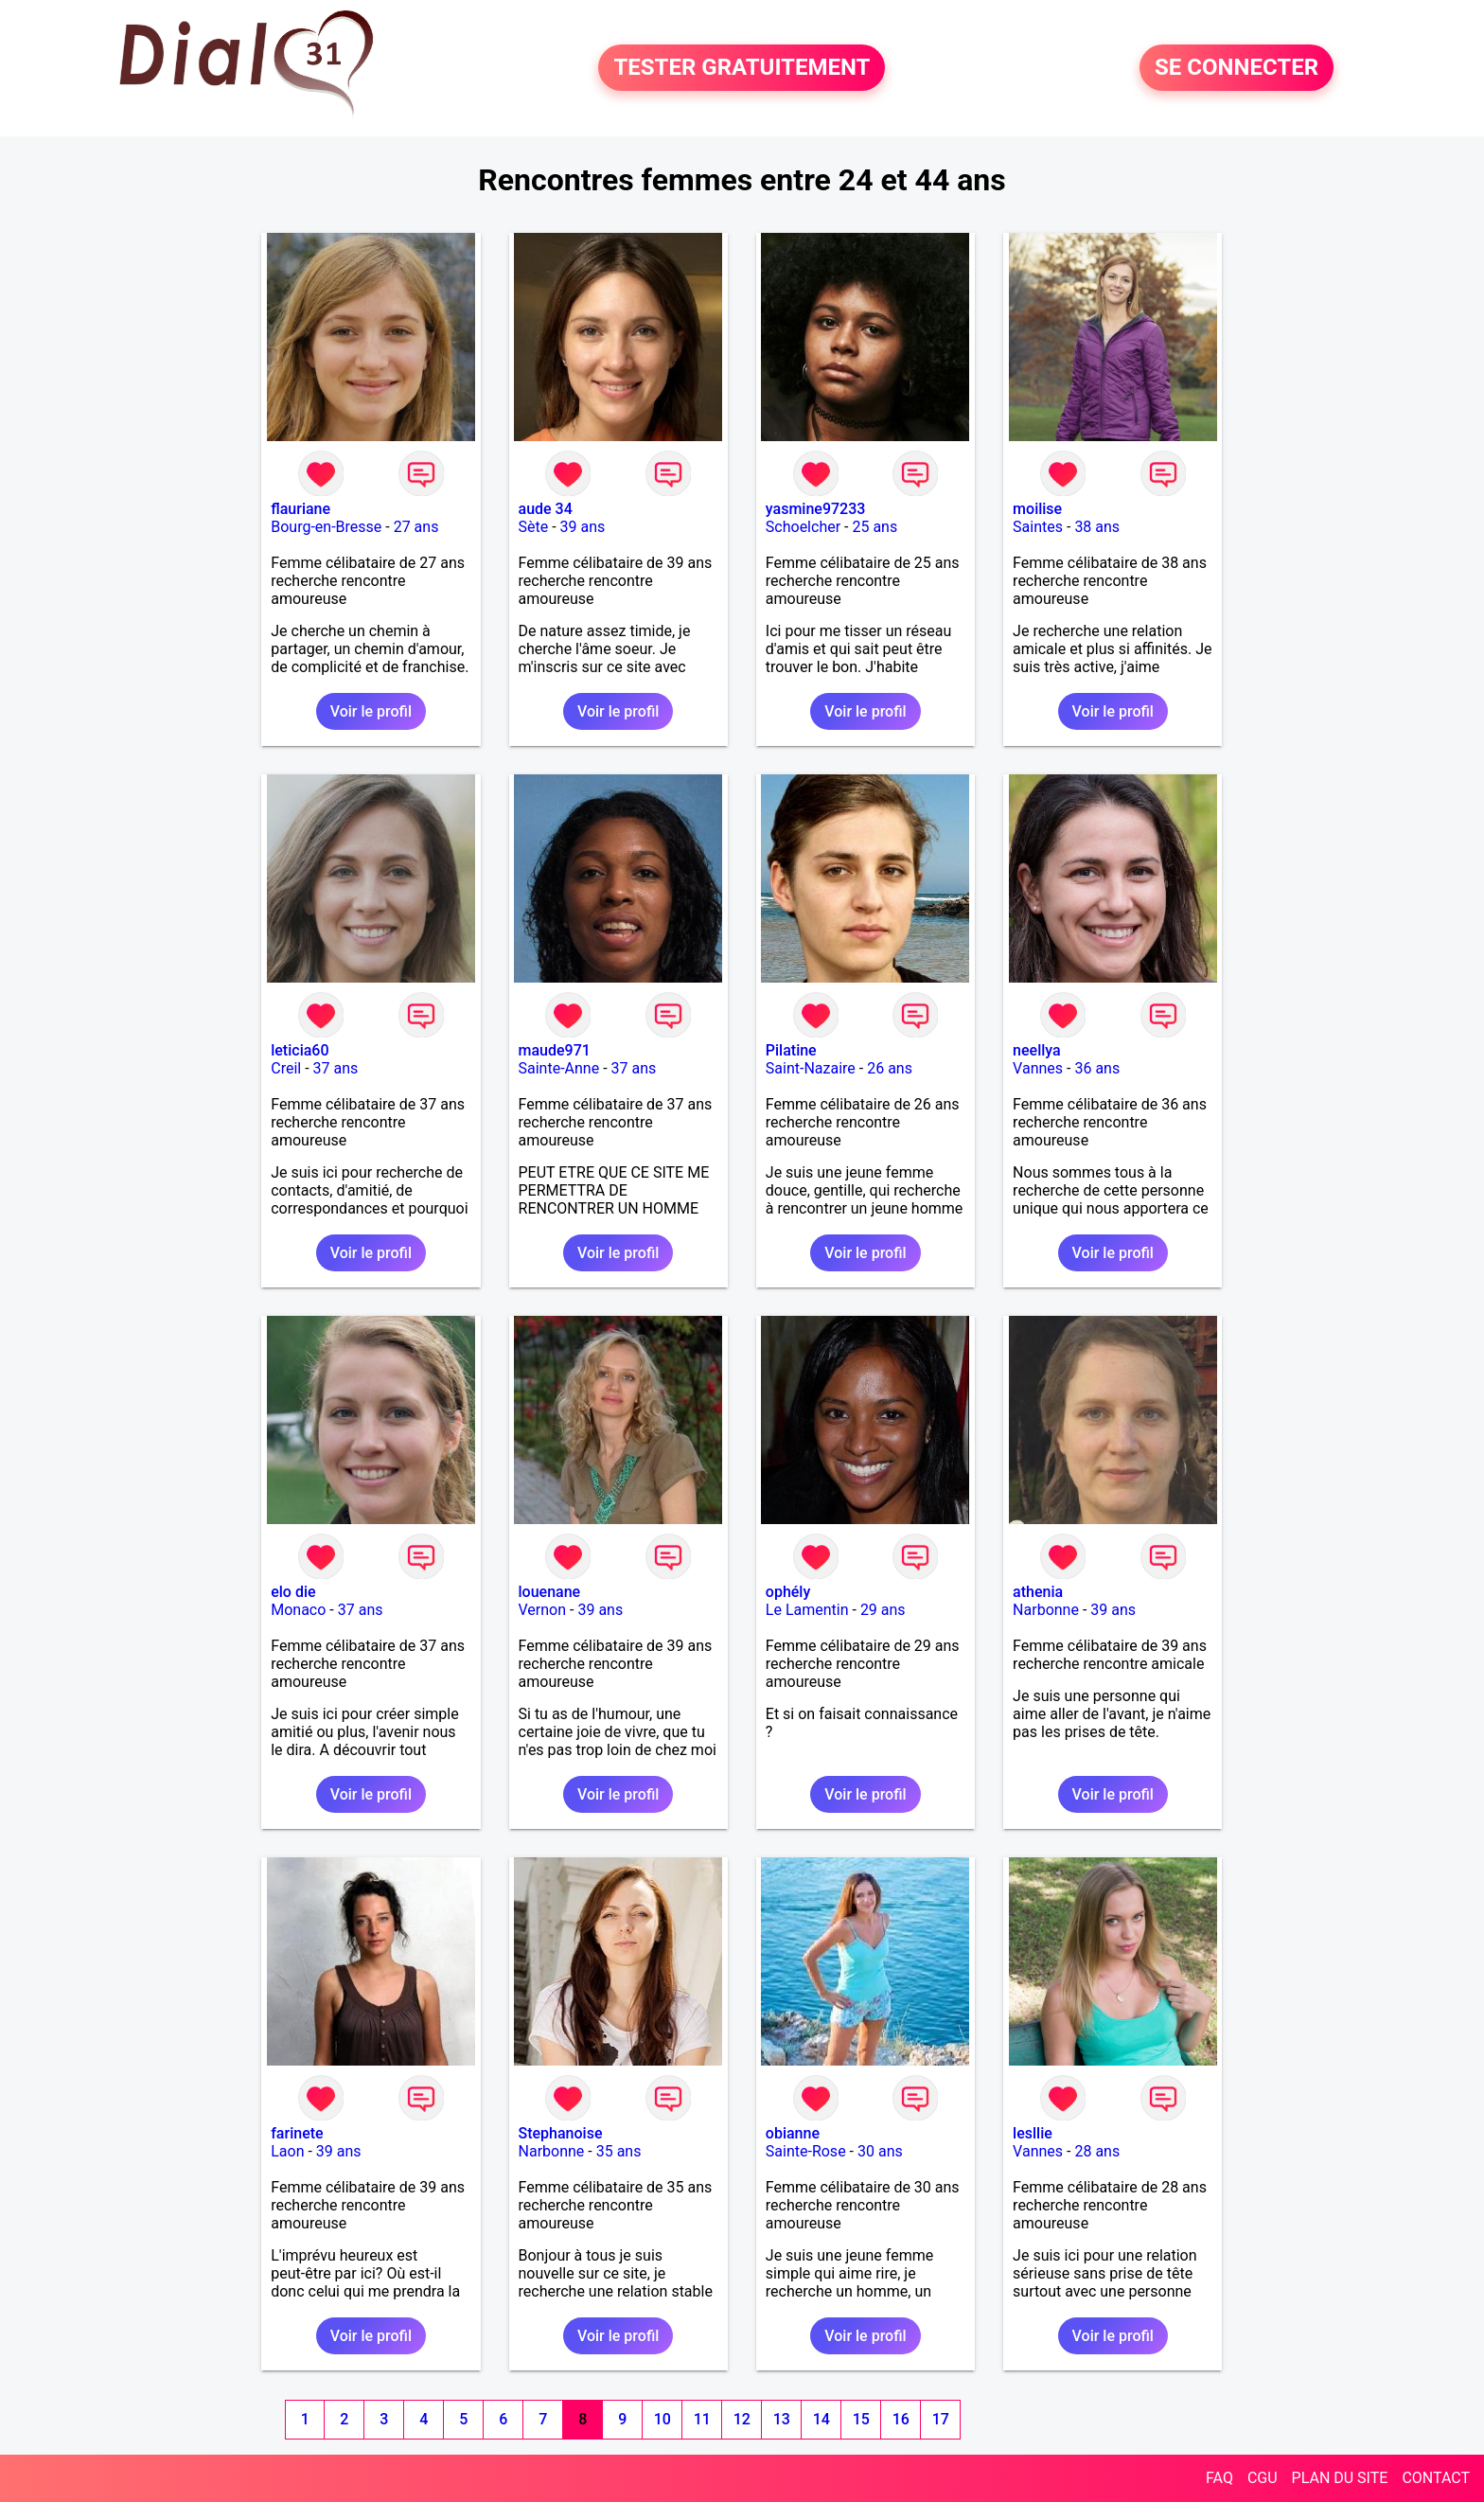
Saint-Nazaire (811, 1068)
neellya (1037, 1050)
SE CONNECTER (1236, 68)
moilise (1037, 509)
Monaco (298, 1610)
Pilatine (791, 1050)
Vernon (543, 1610)
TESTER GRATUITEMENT (741, 68)
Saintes (1038, 527)
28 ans (1097, 2151)
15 (861, 2419)
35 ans (619, 2151)
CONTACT (1436, 2478)
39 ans (583, 527)
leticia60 (299, 1050)
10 (662, 2419)
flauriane (300, 509)
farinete (297, 2133)
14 (821, 2419)
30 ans (880, 2151)
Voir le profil (371, 711)
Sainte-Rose (806, 2151)
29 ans (883, 1610)
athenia (1038, 1592)
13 (781, 2419)
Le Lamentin (807, 1610)
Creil (286, 1068)
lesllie (1032, 2133)
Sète (534, 527)
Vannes (1038, 1068)
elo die (293, 1592)
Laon (287, 2151)
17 (940, 2419)
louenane (550, 1592)
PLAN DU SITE (1340, 2478)
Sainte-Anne (559, 1068)
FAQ (1219, 2478)
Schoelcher (803, 527)
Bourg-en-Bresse (326, 527)
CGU (1262, 2478)
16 (901, 2419)
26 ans (889, 1068)
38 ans (1097, 527)
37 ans (336, 1068)
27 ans (416, 527)
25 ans (874, 527)
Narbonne (1046, 1610)
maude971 (555, 1050)
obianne (793, 2133)
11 (702, 2419)
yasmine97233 (816, 509)
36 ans (1097, 1068)
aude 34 (546, 509)
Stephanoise (561, 2133)
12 (742, 2419)
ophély (788, 1592)
